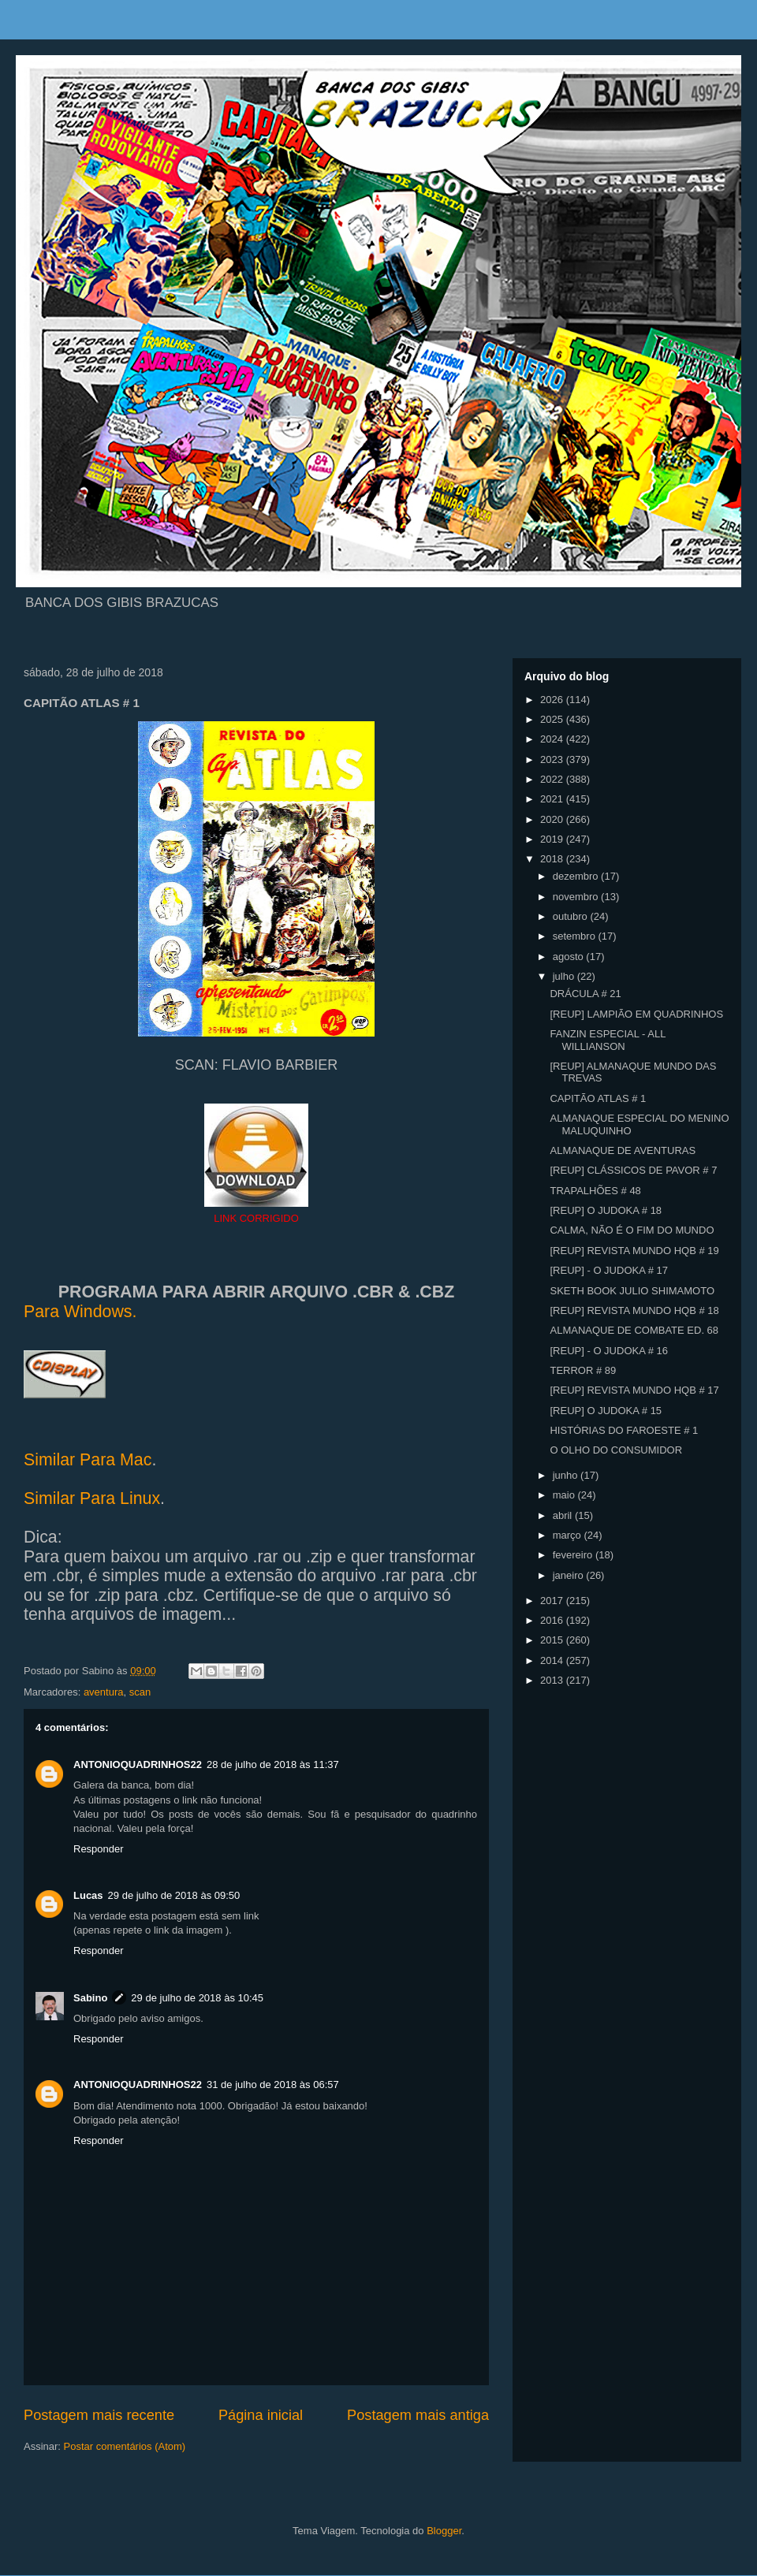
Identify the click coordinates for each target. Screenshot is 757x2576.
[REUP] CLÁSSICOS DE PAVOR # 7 (633, 1170)
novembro (577, 897)
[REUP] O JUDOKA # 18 (606, 1210)
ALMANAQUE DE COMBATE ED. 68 (634, 1330)
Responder (98, 1849)
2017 (553, 1600)
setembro (576, 936)
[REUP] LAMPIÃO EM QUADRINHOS (636, 1014)
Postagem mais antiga (418, 2415)
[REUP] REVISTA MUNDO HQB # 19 (634, 1250)
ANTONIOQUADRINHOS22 (137, 1764)
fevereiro (574, 1555)
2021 (553, 799)
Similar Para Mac (87, 1459)
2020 (553, 819)
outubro (572, 916)
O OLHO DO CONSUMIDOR (616, 1450)
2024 (553, 739)
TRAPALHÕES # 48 (595, 1191)
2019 (553, 839)
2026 (553, 699)
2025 (553, 719)
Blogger (444, 2531)
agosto (570, 956)
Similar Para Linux (92, 1498)
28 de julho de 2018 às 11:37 (273, 1764)
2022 (553, 779)
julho (565, 976)
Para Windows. (80, 1311)
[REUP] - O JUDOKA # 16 (609, 1351)
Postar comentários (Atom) (125, 2446)
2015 (553, 1640)
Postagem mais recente (99, 2415)
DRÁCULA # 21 (585, 994)
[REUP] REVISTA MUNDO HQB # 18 (634, 1310)
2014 (553, 1660)
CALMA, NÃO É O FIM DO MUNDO (632, 1230)
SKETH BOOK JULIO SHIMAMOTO (632, 1291)
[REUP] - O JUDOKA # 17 (609, 1270)
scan (140, 1692)
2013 (553, 1680)
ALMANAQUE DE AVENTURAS (622, 1150)
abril (564, 1515)
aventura (104, 1692)
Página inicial (260, 2415)
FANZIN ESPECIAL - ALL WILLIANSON (607, 1040)
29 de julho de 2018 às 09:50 (174, 1895)
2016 (553, 1620)
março (568, 1535)
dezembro (577, 876)
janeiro (570, 1575)
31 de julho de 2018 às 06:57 (273, 2084)
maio (565, 1495)
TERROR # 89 (583, 1370)
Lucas (88, 1895)
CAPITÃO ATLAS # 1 (598, 1098)
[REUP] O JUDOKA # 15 (606, 1410)
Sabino (90, 1998)
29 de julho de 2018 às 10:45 (197, 1998)
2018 (553, 859)
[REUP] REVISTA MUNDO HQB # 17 (634, 1390)
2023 (553, 759)
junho (566, 1475)
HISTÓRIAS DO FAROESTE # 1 (624, 1430)
